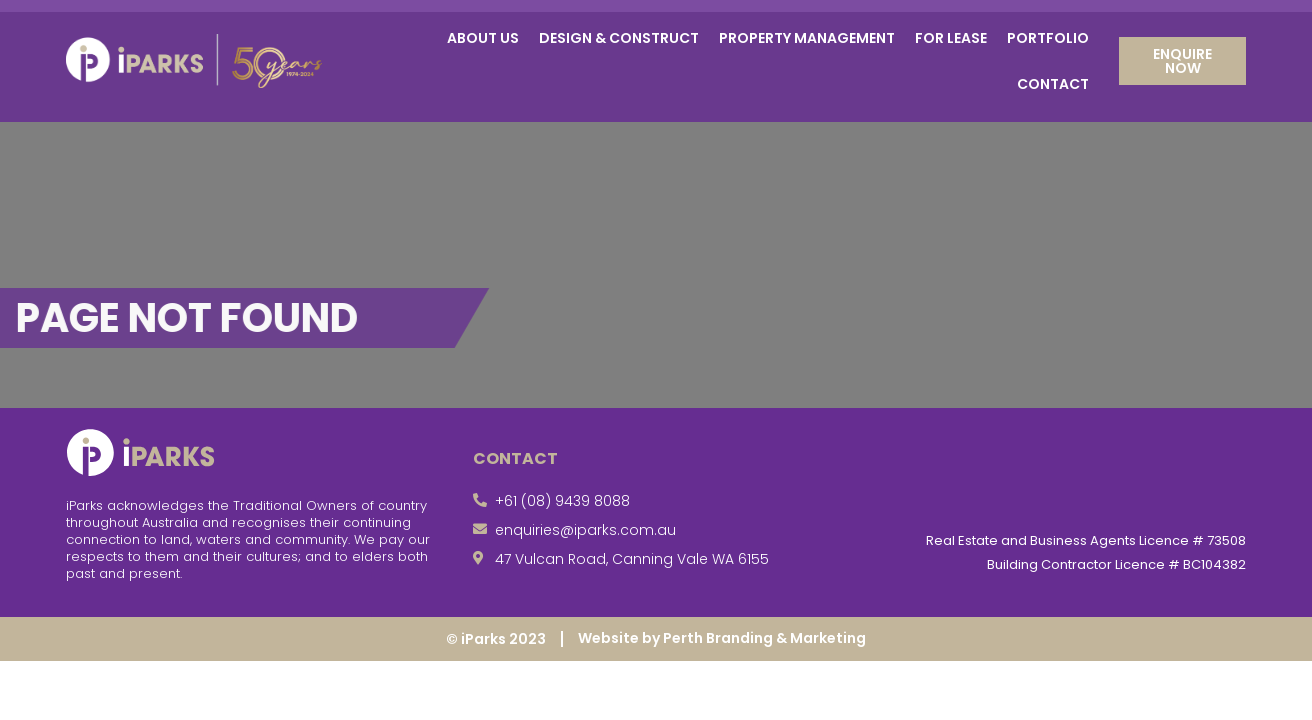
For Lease (951, 38)
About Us (483, 38)
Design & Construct (619, 38)
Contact (1053, 84)
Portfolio (1048, 38)
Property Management (807, 38)
